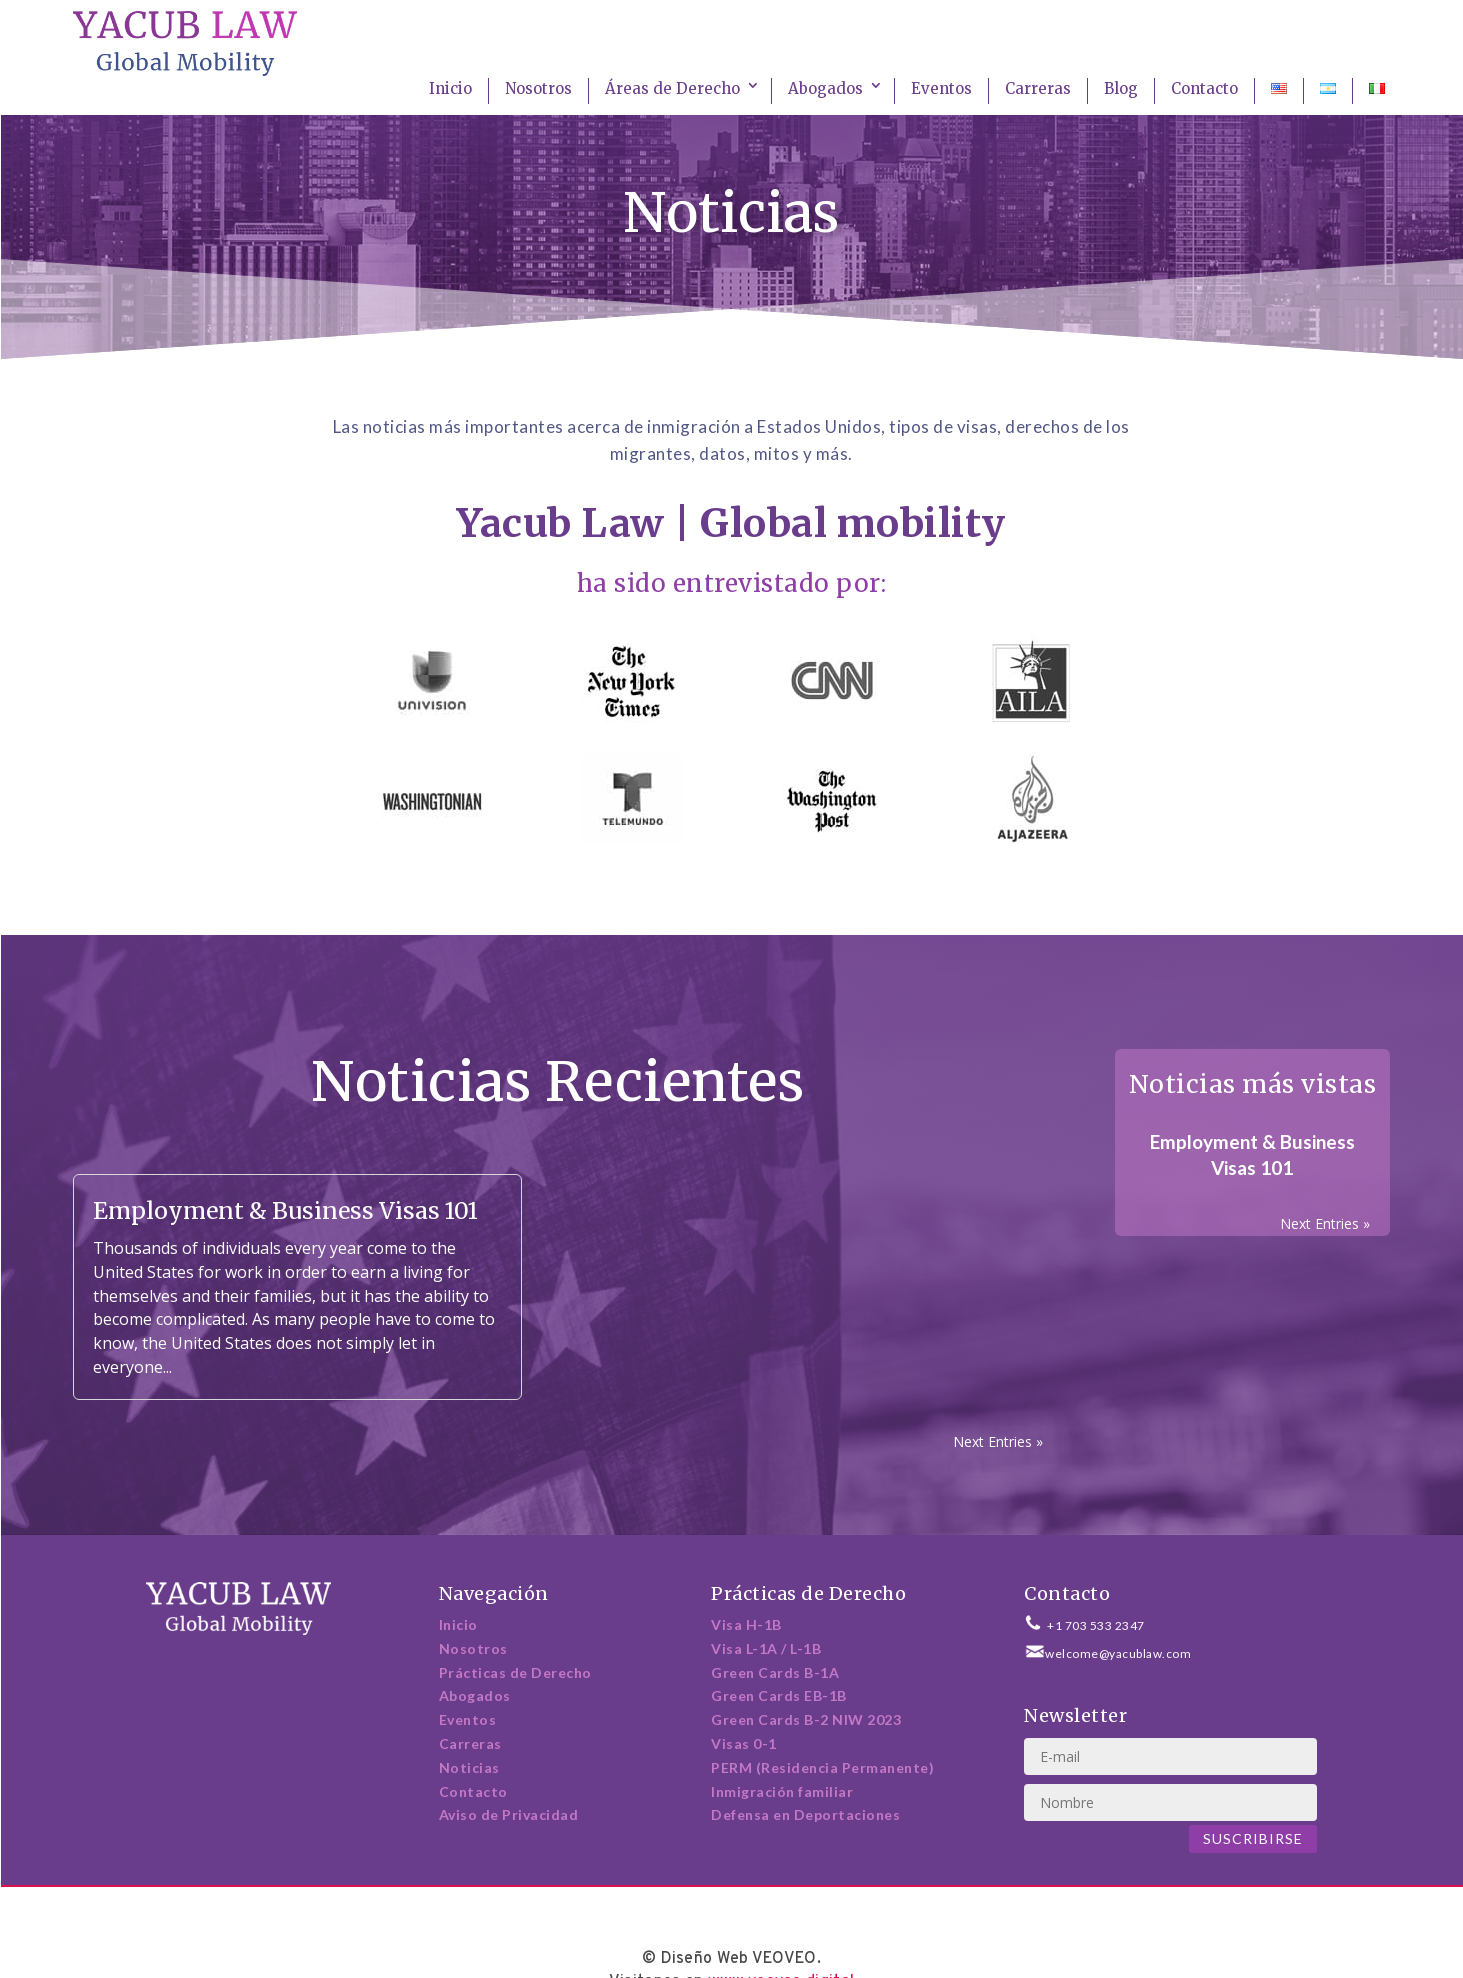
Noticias (469, 1767)
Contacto (1204, 88)
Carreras (1038, 88)
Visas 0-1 (744, 1743)
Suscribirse (1253, 1838)
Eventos (941, 88)
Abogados (825, 88)
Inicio (450, 88)
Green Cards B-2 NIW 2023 (806, 1719)
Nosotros (538, 88)
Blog (1121, 88)
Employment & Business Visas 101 (285, 1210)
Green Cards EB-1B (779, 1695)
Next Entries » (998, 1441)
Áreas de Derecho (672, 88)
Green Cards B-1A (775, 1672)
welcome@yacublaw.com (1118, 1653)
